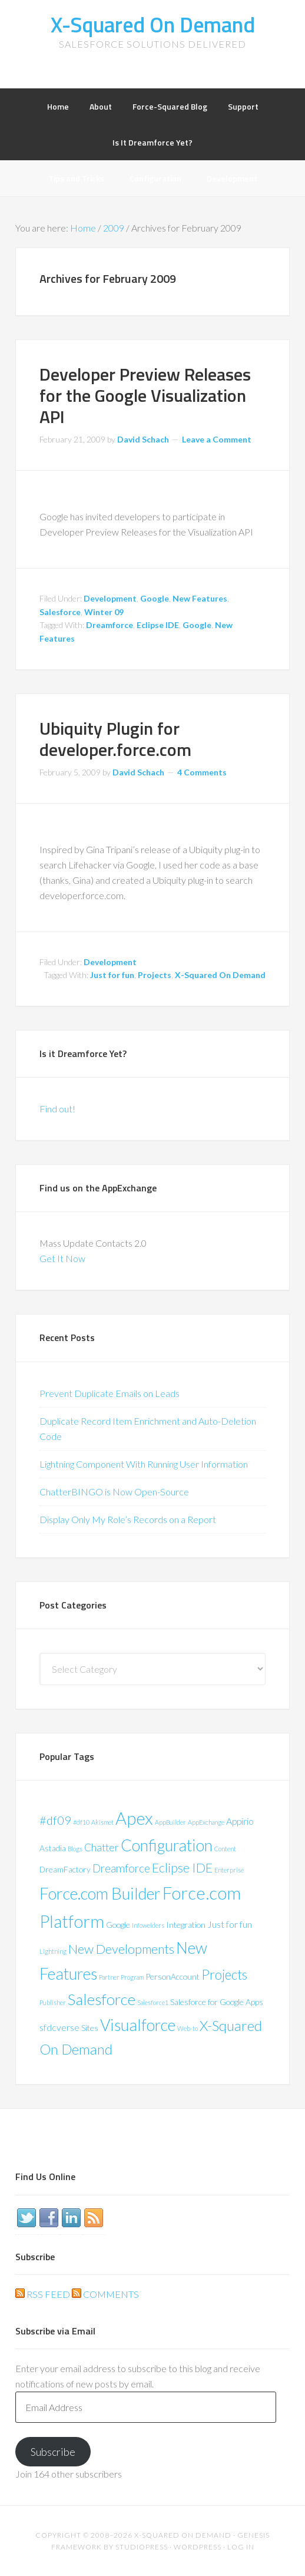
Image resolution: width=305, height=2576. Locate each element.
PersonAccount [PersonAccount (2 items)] (172, 1976)
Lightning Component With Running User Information (143, 1463)
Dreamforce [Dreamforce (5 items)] (121, 1868)
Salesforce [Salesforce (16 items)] (101, 1999)
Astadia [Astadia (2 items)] (52, 1848)
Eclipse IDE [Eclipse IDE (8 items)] (182, 1867)
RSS (93, 2217)
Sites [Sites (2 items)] (89, 2028)
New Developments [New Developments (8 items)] (121, 1949)
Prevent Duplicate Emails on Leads (109, 1393)
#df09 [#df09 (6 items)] (55, 1820)
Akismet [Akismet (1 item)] (102, 1822)
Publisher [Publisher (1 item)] (52, 2002)
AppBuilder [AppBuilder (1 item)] (170, 1822)
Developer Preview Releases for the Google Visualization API (145, 395)
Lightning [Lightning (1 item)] (53, 1951)
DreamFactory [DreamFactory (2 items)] (65, 1869)
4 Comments (202, 772)
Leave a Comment (216, 439)
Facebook (48, 2217)
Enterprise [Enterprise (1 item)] (229, 1870)
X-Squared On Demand (153, 24)
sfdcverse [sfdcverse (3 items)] (59, 2027)
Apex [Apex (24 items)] (134, 1818)
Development (110, 598)
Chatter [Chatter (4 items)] (101, 1847)
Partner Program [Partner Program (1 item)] (121, 1977)
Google (154, 598)
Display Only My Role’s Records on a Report (127, 1519)
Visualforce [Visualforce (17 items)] (137, 2025)
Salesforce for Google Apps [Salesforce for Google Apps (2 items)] (216, 2002)
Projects (154, 975)
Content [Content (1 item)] (225, 1848)
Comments (105, 2294)
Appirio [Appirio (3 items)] (240, 1821)
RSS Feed (42, 2294)
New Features (200, 598)
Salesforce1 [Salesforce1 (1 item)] (152, 2002)
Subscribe (53, 2451)
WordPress (197, 2546)
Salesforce (60, 612)
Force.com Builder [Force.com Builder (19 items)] (100, 1893)
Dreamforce (109, 625)
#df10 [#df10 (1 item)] (81, 1822)
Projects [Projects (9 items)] (224, 1975)
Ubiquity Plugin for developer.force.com (115, 739)
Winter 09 (104, 612)
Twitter (26, 2217)
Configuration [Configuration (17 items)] (167, 1845)
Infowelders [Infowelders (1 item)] (148, 1925)
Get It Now (62, 1258)
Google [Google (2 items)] (118, 1925)
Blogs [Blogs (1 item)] (75, 1848)
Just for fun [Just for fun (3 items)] (229, 1924)
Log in (240, 2546)
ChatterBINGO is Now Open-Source (114, 1491)
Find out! (57, 1108)
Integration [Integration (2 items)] (185, 1925)
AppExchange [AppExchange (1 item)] (206, 1822)
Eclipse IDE (158, 625)
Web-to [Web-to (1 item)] (187, 2028)
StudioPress (141, 2546)
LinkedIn (71, 2217)
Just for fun (112, 975)
